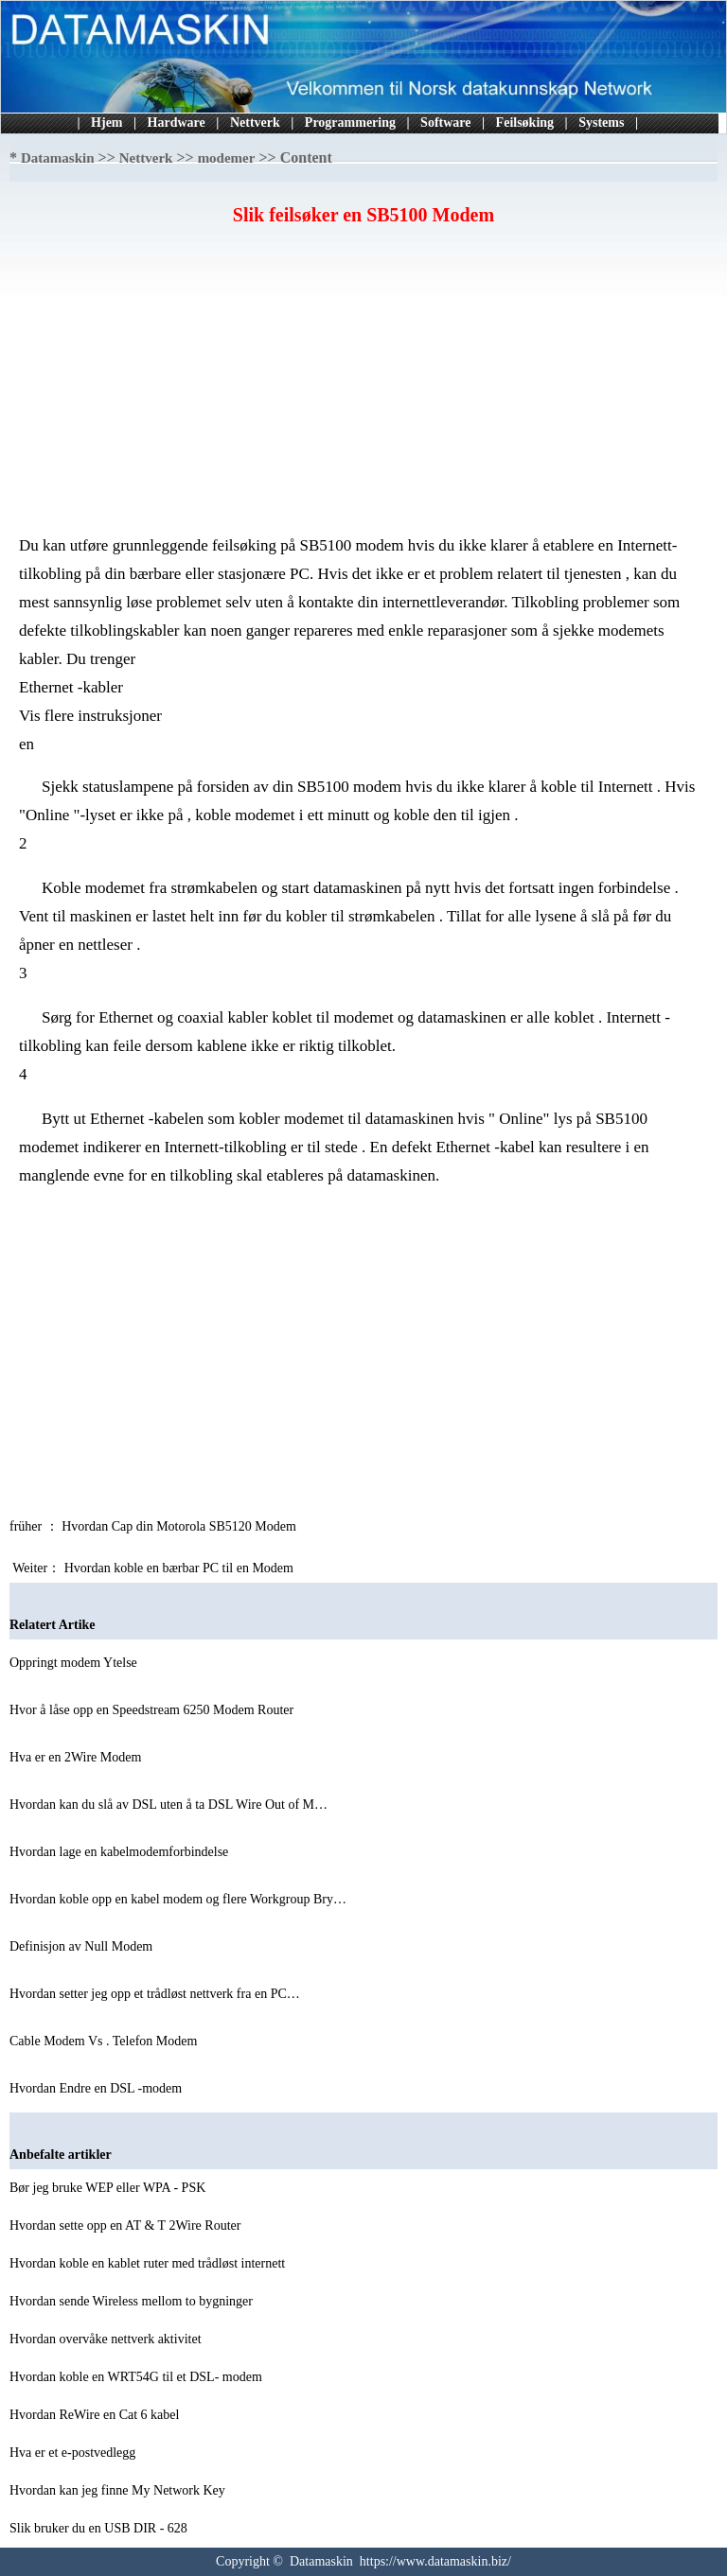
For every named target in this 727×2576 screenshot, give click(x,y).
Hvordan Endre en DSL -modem (97, 2088)
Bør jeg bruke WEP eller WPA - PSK (109, 2188)
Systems (601, 122)
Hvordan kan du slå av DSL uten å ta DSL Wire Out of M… (168, 1804)
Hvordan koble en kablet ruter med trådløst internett (149, 2263)
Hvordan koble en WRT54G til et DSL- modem (137, 2377)
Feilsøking (525, 122)
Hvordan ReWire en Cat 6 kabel (96, 2415)
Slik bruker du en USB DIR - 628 (99, 2528)
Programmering (350, 122)
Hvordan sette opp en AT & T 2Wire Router (126, 2225)
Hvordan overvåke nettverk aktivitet (106, 2339)
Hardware (176, 122)
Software (445, 122)
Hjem (106, 122)
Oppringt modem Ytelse (74, 1663)
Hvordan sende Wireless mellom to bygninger (132, 2301)
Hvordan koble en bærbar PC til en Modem (180, 1568)
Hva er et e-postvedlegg (74, 2452)
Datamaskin (58, 158)
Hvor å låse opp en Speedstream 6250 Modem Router (153, 1710)
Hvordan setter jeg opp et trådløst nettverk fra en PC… (154, 1994)
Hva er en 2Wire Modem (77, 1757)
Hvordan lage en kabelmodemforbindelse (120, 1852)
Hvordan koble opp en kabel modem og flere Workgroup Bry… (177, 1899)
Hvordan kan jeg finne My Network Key (118, 2490)
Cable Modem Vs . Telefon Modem (105, 2041)
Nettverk (255, 122)
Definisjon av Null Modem (82, 1946)
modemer (227, 158)
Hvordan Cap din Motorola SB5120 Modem (180, 1526)
